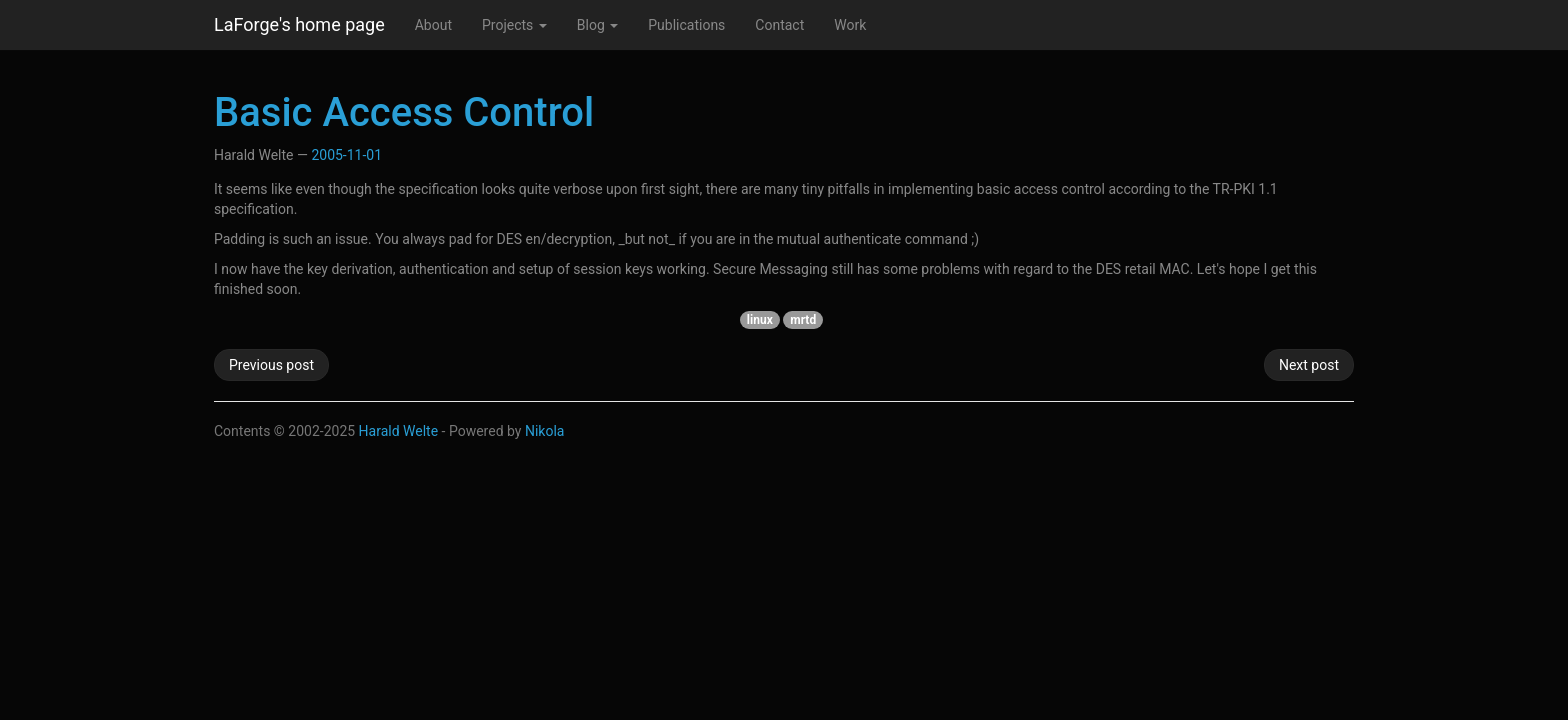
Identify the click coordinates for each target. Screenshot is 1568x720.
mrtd (803, 320)
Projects (514, 25)
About (433, 25)
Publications (686, 25)
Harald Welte (399, 431)
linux (760, 320)
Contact (779, 25)
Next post (1309, 365)
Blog (597, 25)
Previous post (271, 365)
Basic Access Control (404, 112)
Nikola (545, 431)
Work (850, 25)
